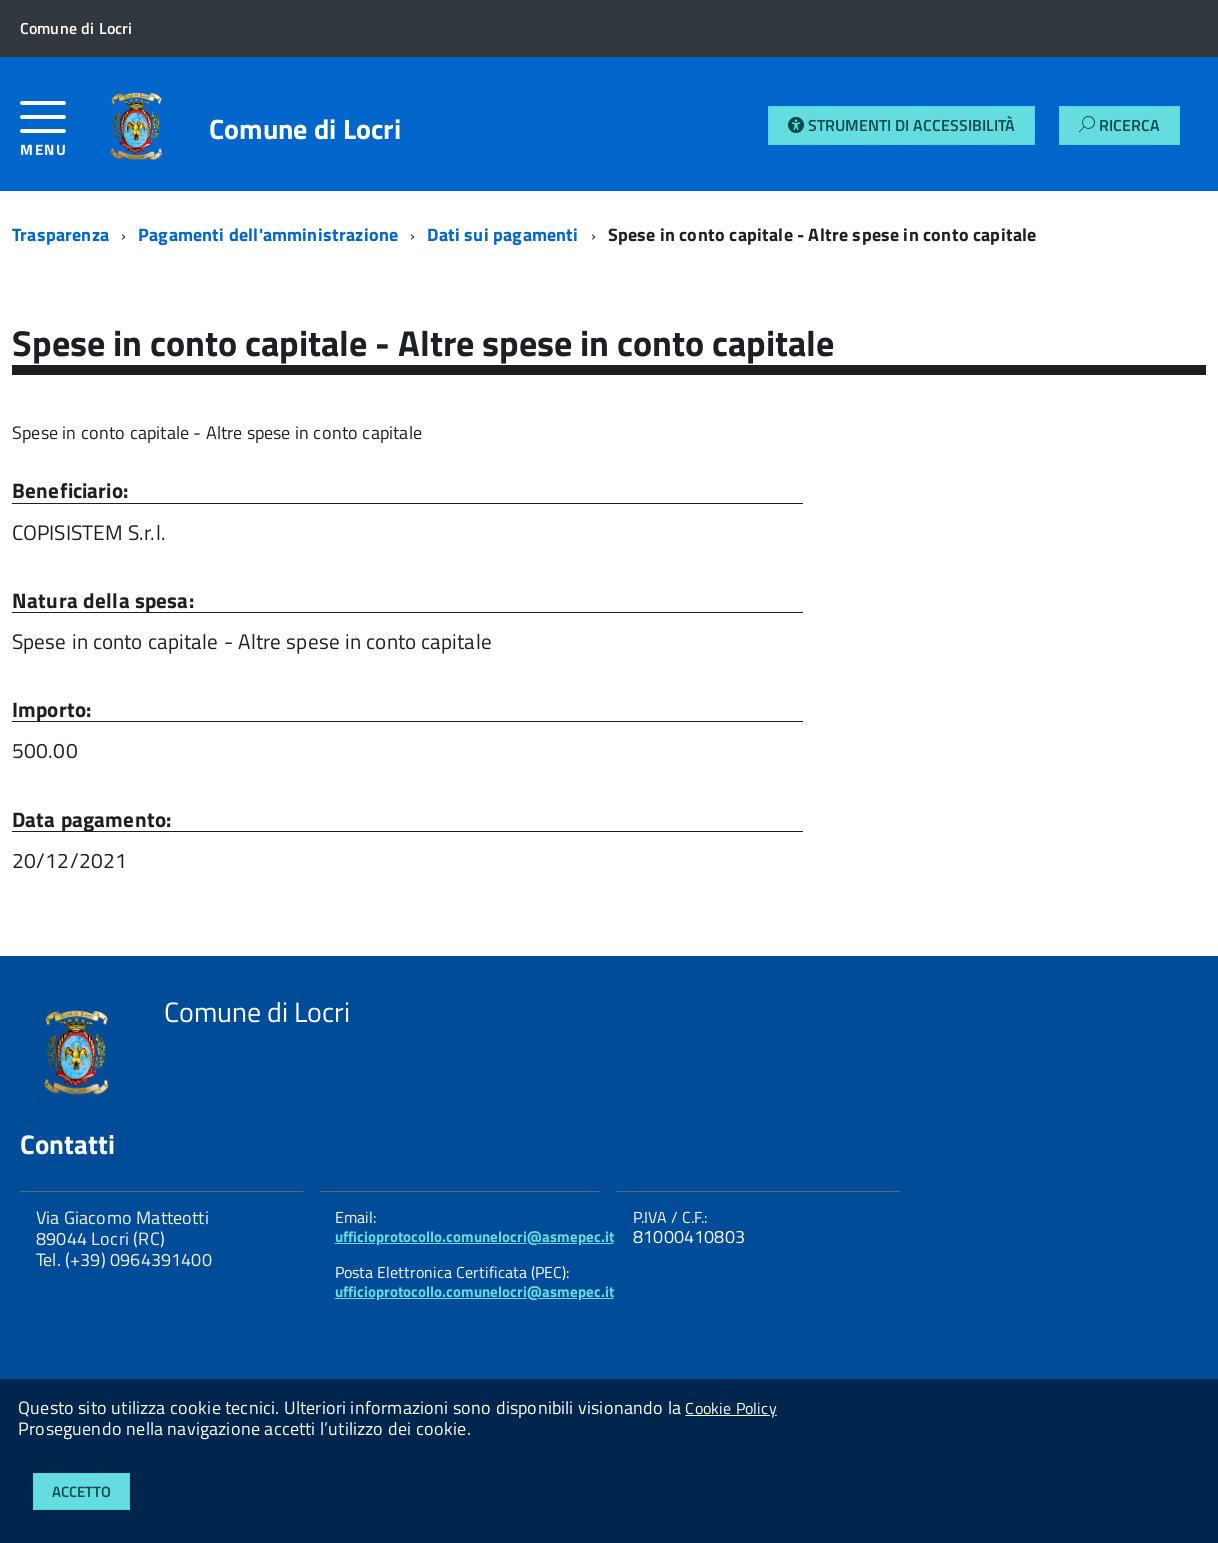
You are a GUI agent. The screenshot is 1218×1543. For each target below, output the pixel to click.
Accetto (81, 1491)
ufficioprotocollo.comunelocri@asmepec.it (474, 1236)
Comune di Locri (305, 129)
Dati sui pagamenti (502, 234)
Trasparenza (60, 234)
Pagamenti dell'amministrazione (268, 234)
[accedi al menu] (55, 136)
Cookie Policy (730, 1408)
